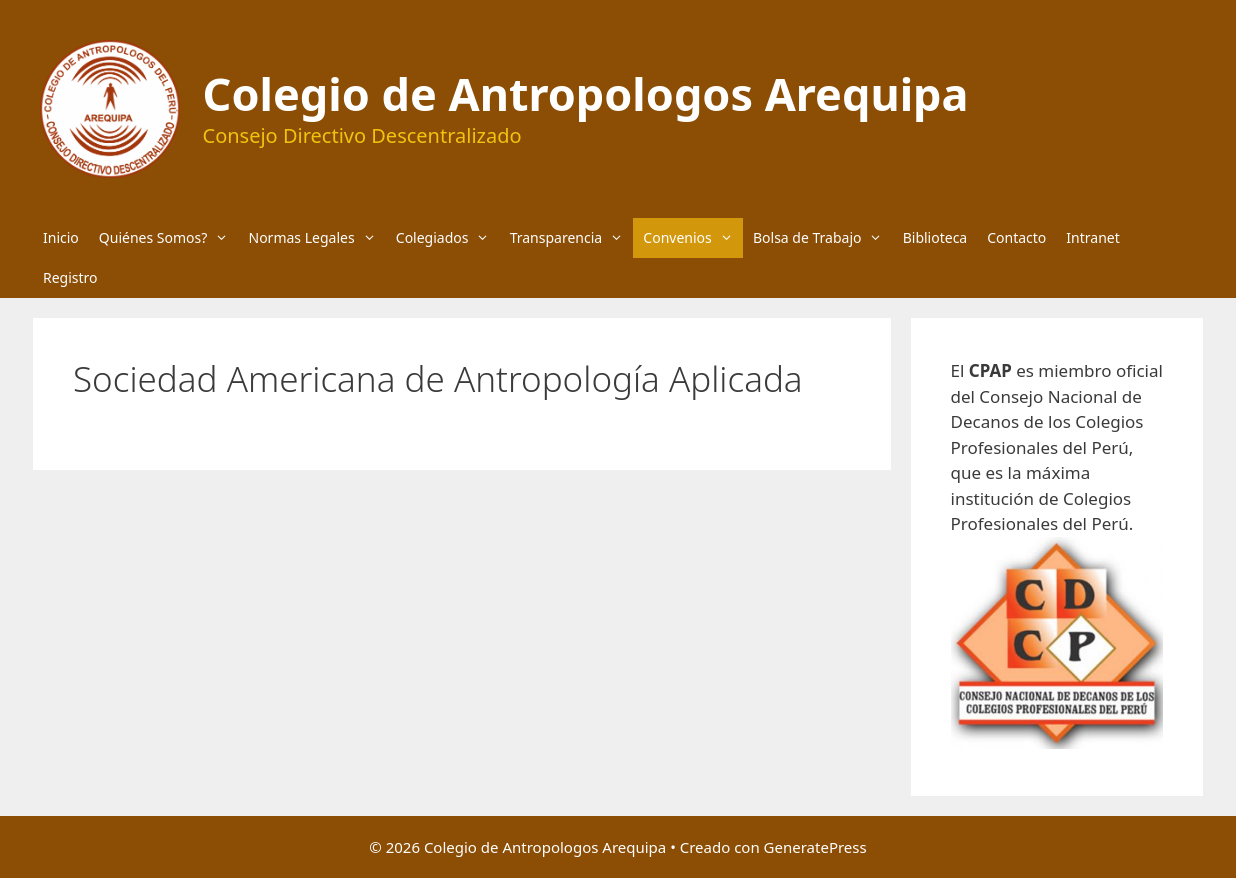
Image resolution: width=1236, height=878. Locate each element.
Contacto (1016, 237)
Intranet (1092, 237)
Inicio (61, 237)
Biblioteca (935, 237)
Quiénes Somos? (169, 238)
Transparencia (572, 238)
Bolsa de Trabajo (823, 238)
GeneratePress (815, 847)
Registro (70, 277)
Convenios (693, 238)
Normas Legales (317, 238)
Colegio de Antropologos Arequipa (586, 93)
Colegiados (448, 238)
